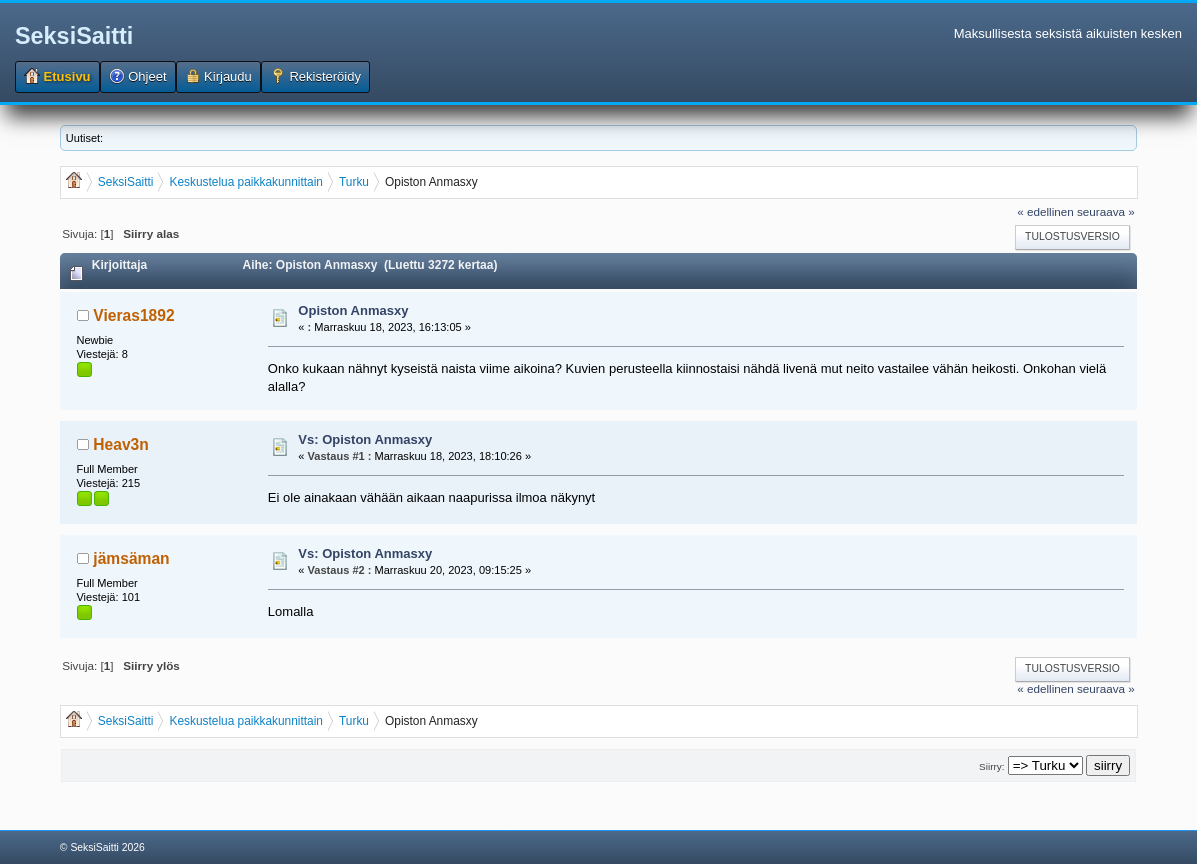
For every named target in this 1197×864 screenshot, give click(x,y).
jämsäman (131, 558)
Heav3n (120, 444)
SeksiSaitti (74, 36)
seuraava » (1106, 211)
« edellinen (1045, 211)
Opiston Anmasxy (353, 310)
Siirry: (991, 766)
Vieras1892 (133, 315)
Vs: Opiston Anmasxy (365, 439)
